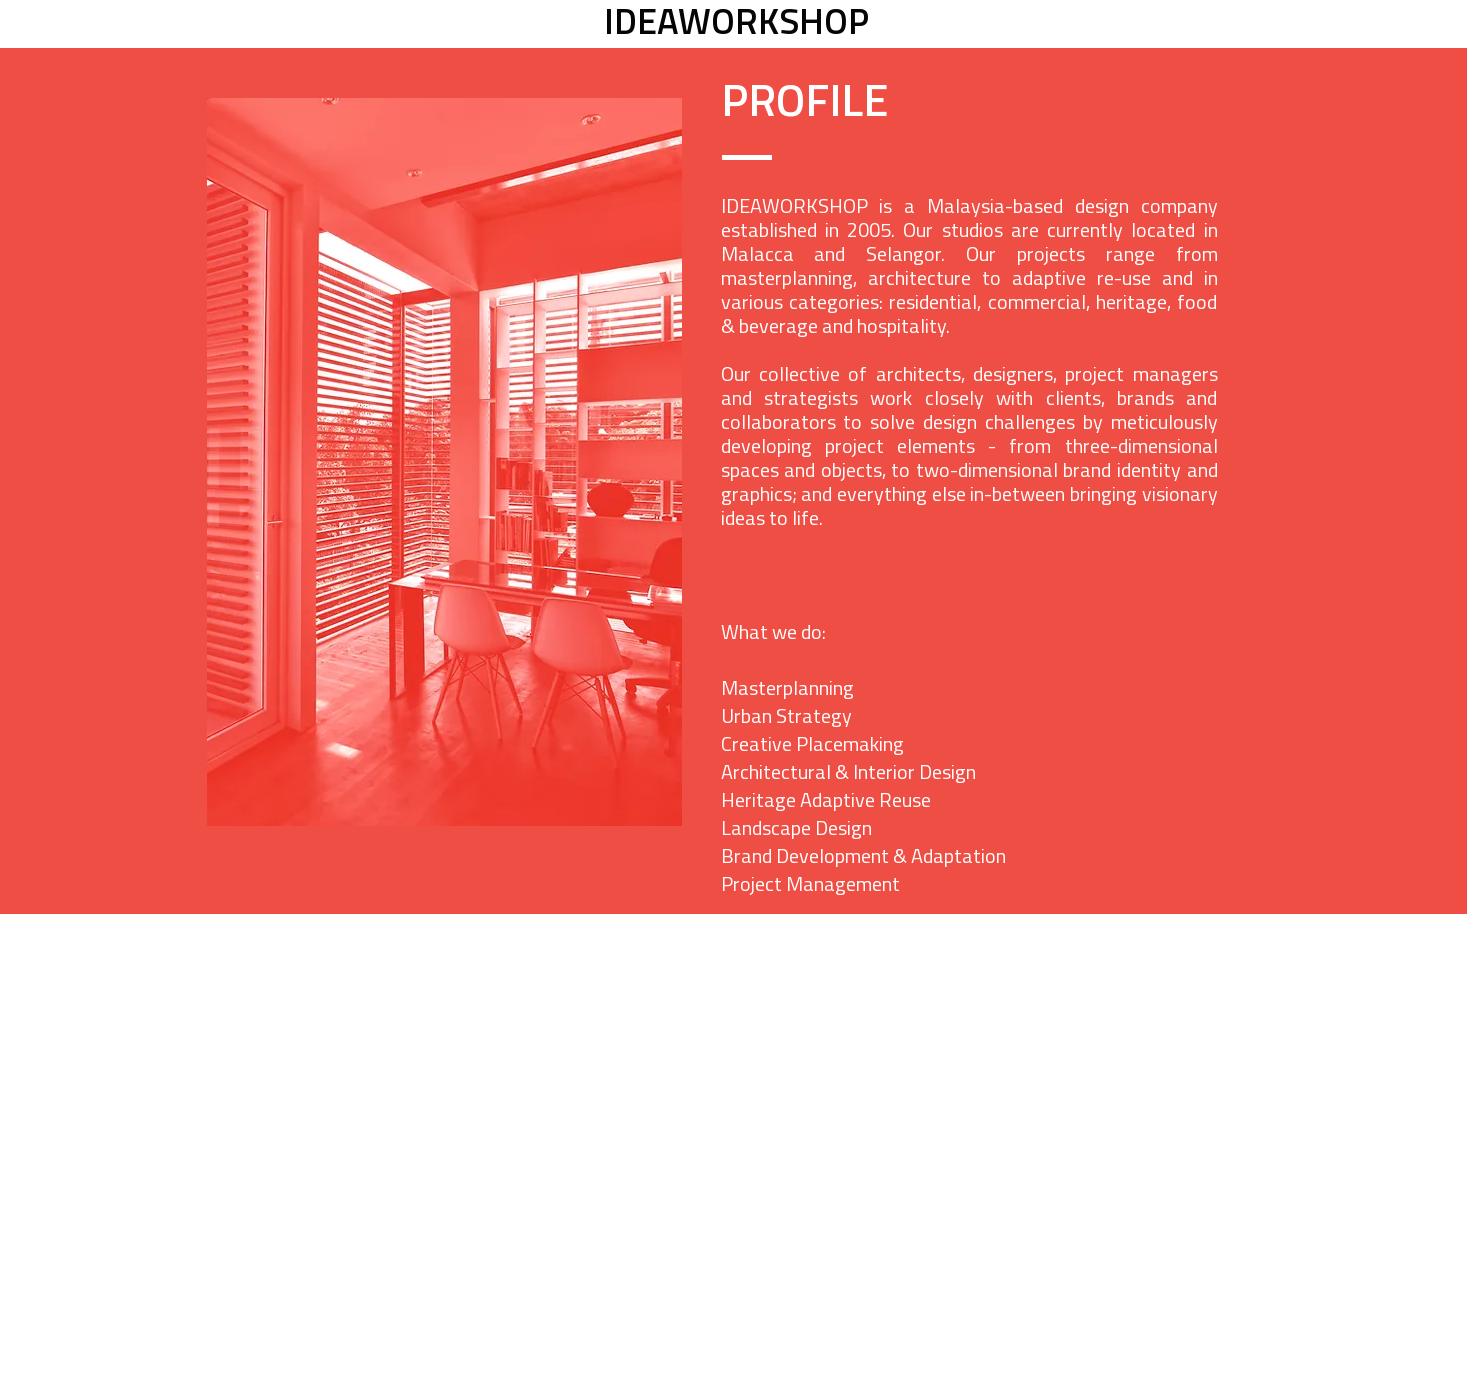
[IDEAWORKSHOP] (736, 25)
